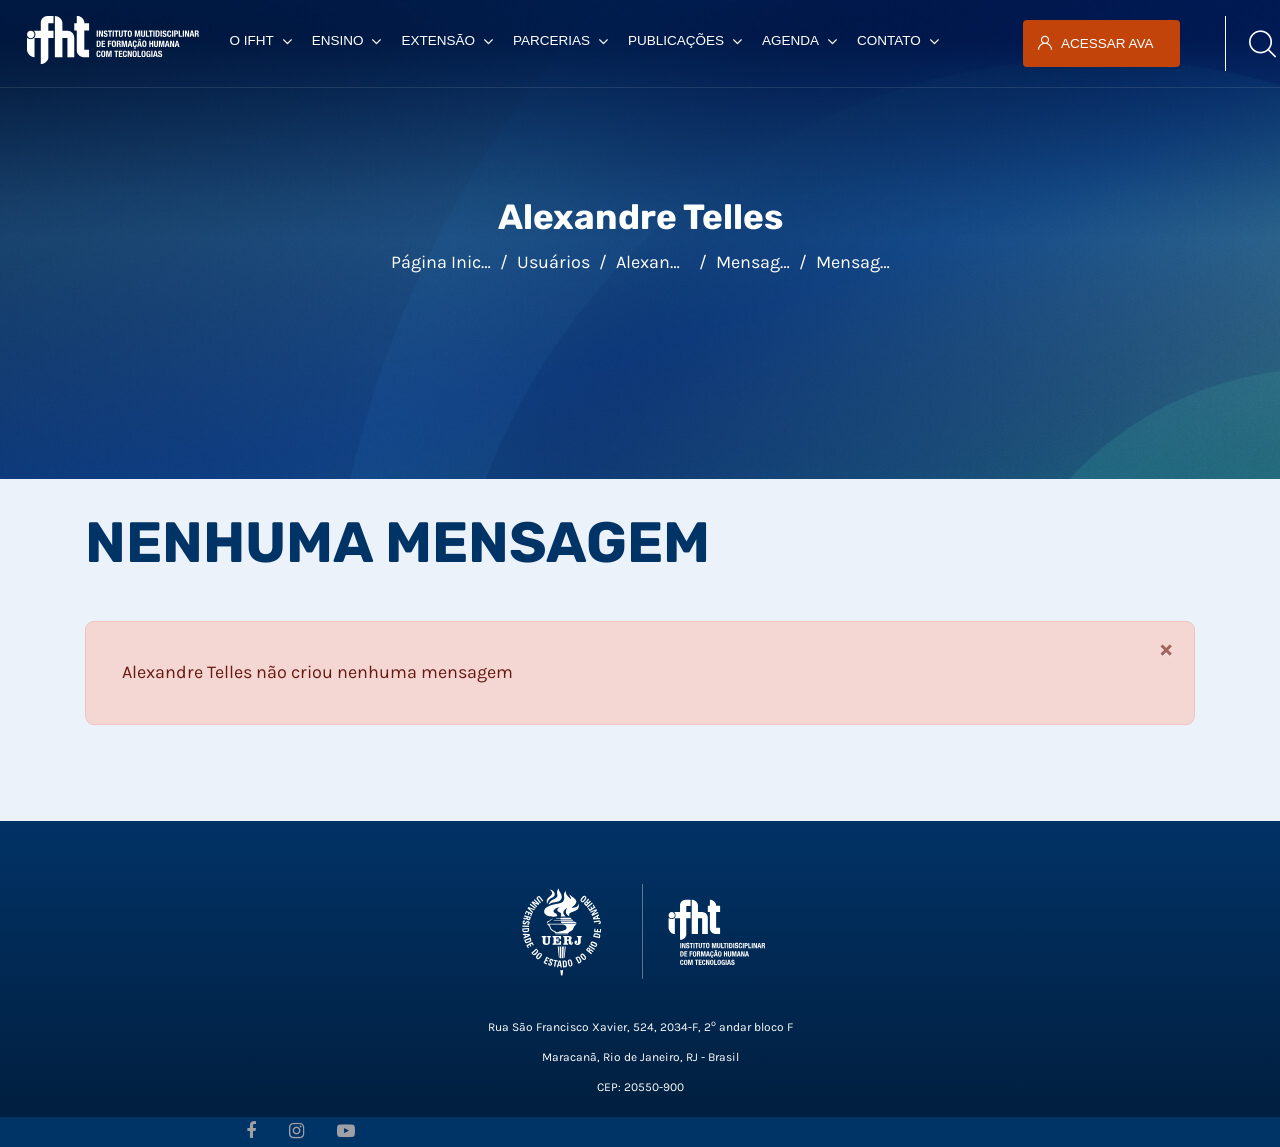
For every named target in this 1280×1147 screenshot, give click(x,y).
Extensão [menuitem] (447, 41)
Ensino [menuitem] (347, 41)
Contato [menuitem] (898, 41)
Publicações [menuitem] (685, 41)
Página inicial (446, 262)
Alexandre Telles (681, 262)
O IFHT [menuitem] (260, 41)
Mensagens (862, 262)
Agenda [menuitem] (799, 41)
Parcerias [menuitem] (560, 41)
